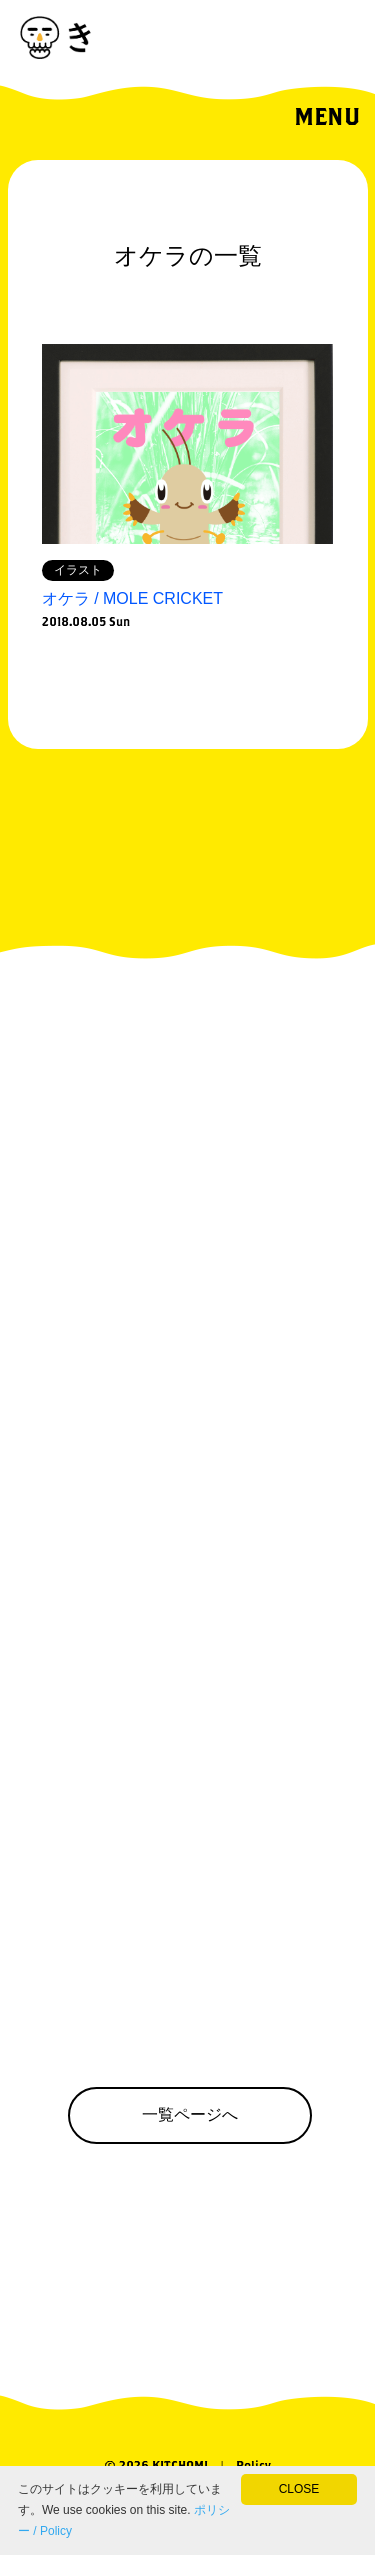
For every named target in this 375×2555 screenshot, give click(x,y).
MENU (327, 116)
